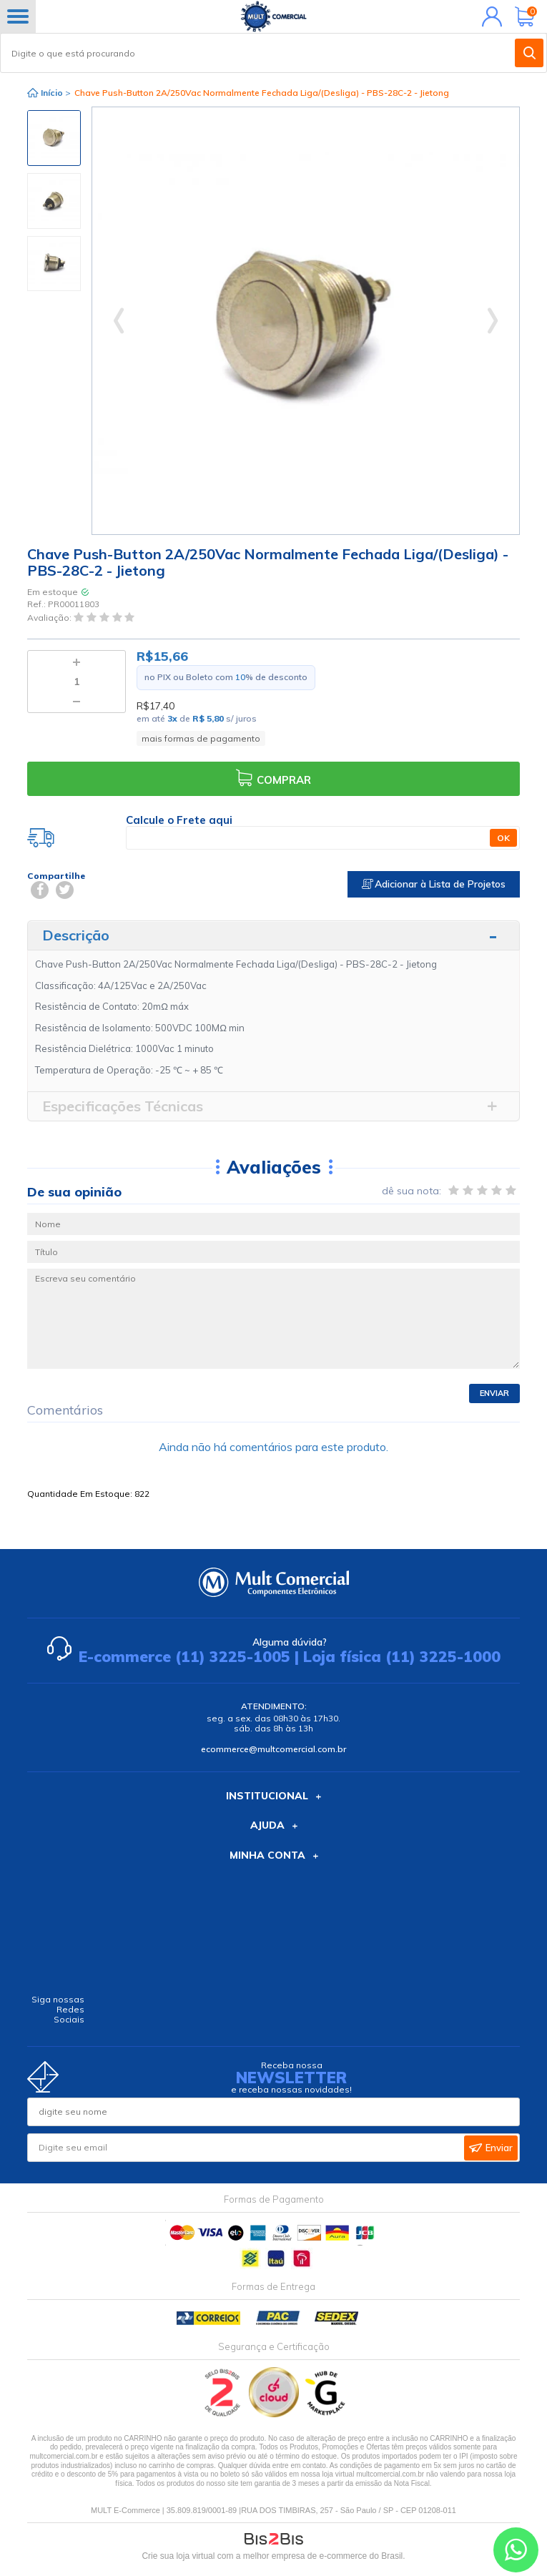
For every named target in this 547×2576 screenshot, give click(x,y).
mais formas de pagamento (201, 738)
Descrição (75, 935)
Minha (489, 16)
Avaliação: (50, 617)
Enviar (494, 1393)
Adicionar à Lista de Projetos (434, 883)
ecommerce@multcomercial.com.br (273, 1749)
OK (503, 837)
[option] (54, 138)
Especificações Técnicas (122, 1106)
